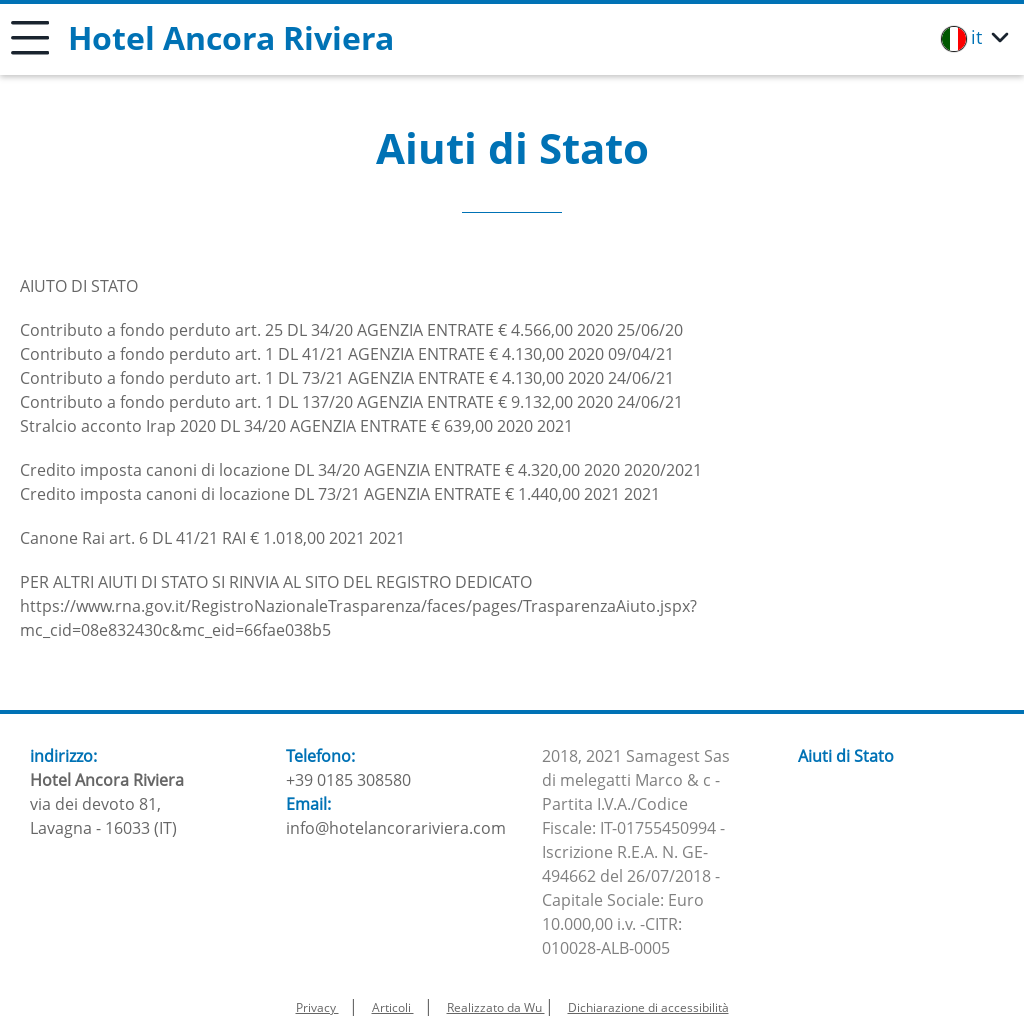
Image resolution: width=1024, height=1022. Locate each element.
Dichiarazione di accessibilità (648, 1007)
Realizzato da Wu (496, 1007)
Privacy (317, 1007)
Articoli (393, 1007)
